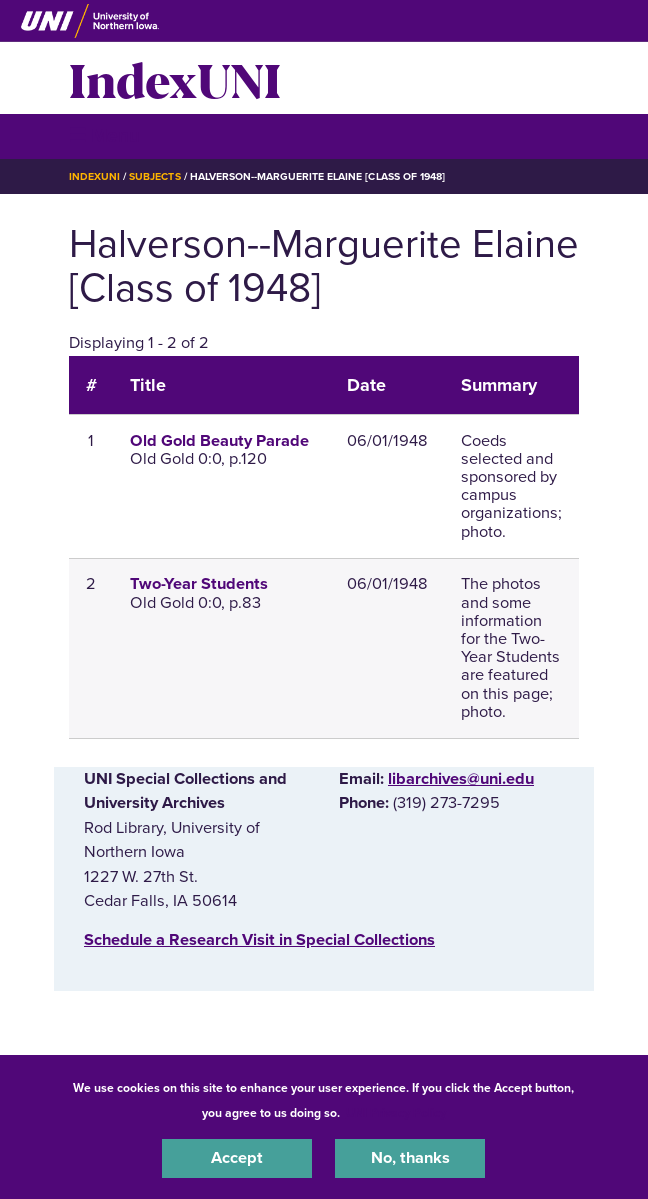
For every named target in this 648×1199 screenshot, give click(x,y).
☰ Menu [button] (104, 135)
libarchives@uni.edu (461, 779)
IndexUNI (175, 78)
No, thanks (410, 1158)
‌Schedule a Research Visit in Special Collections (259, 940)
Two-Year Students (199, 584)
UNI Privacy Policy (396, 1113)
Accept (237, 1158)
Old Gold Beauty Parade (219, 441)
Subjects (154, 176)
